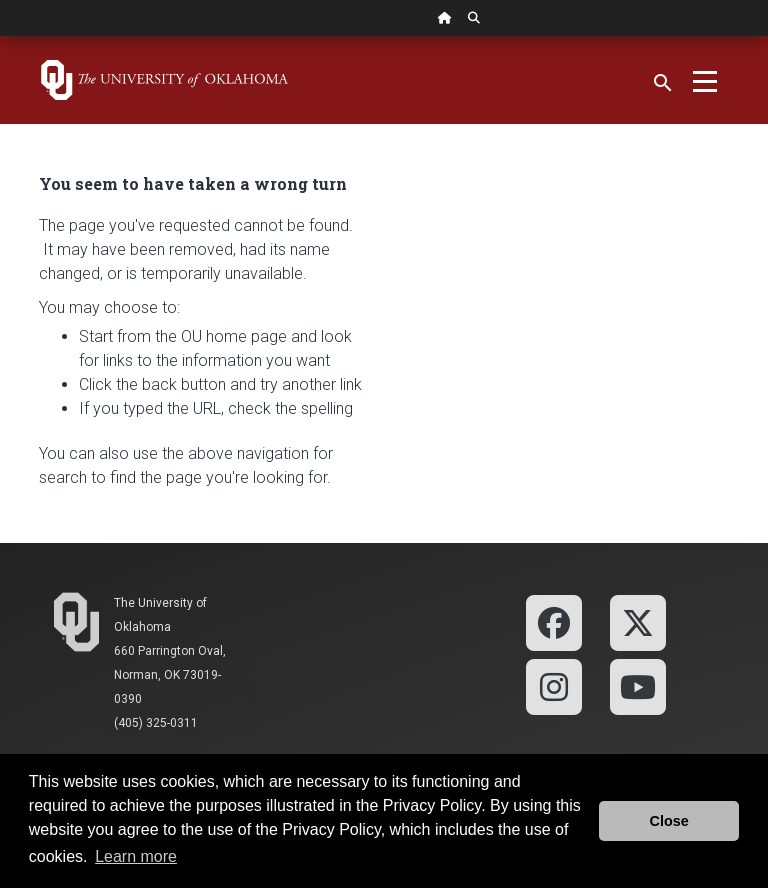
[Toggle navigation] (705, 80)
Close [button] (669, 821)
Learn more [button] (136, 856)
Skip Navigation (0, 36)
